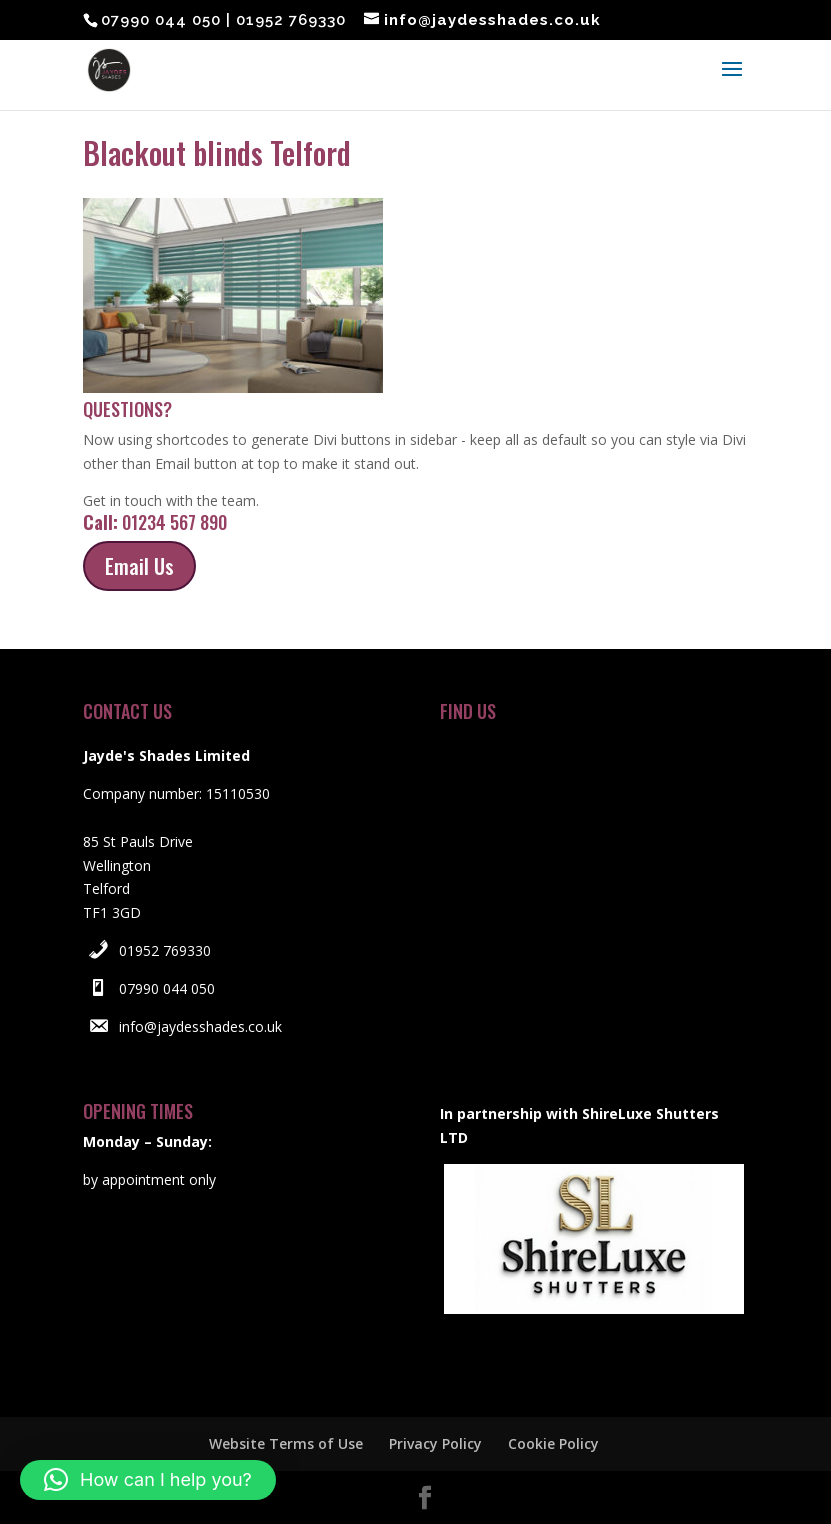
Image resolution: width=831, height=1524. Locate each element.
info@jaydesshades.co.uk (200, 1026)
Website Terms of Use (286, 1443)
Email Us (139, 566)
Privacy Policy (435, 1443)
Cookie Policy (553, 1443)
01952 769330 (165, 950)
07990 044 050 (167, 988)
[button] (148, 1480)
